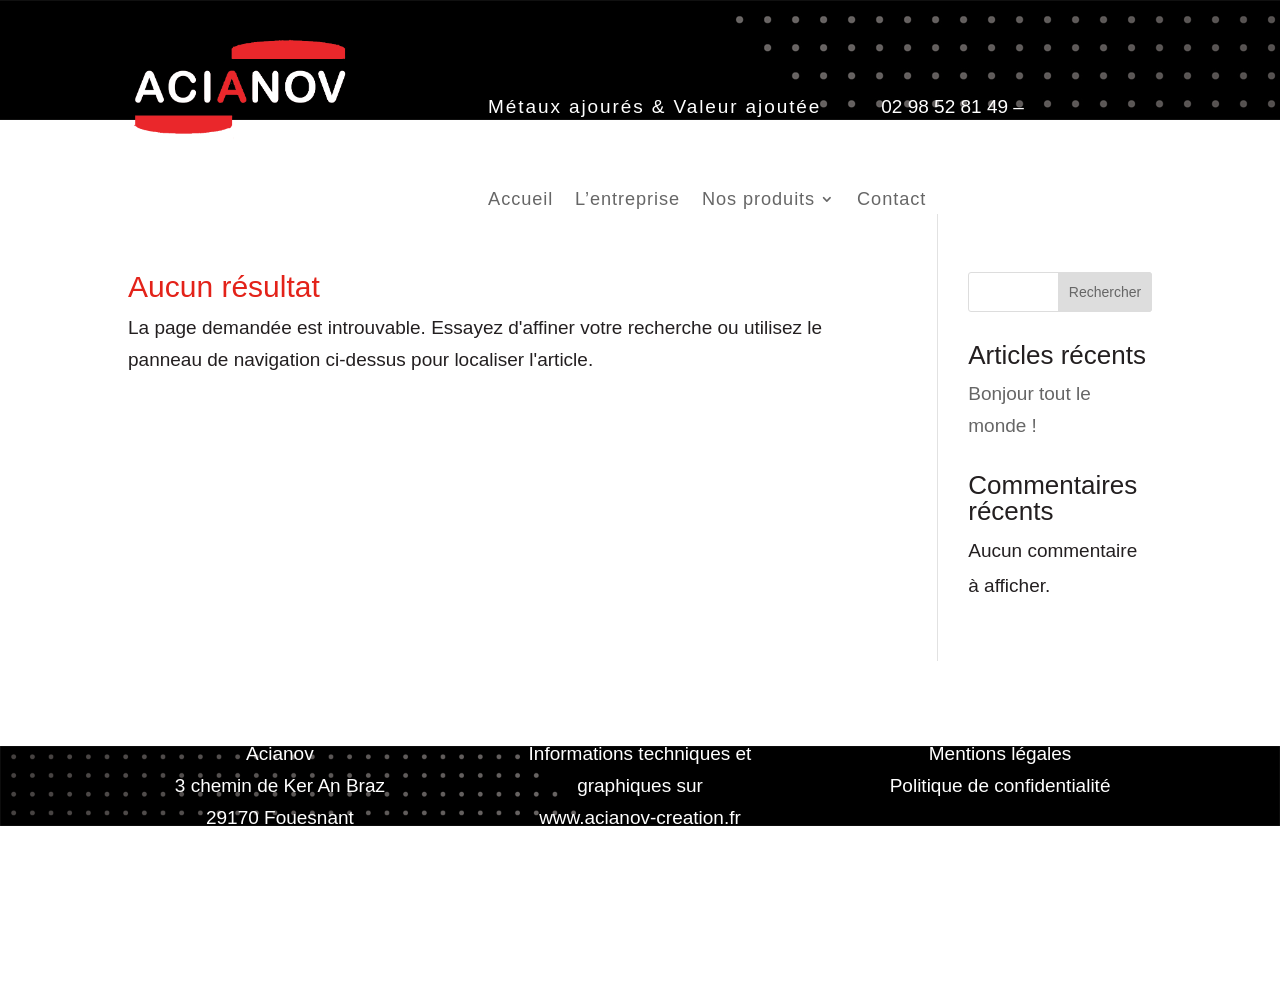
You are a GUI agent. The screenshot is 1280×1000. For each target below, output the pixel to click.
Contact (891, 200)
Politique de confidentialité (1000, 785)
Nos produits (758, 200)
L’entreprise (627, 200)
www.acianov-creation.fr (640, 817)
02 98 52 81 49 (944, 106)
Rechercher (1105, 292)
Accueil (520, 200)
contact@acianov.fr (569, 138)
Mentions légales (1000, 753)
